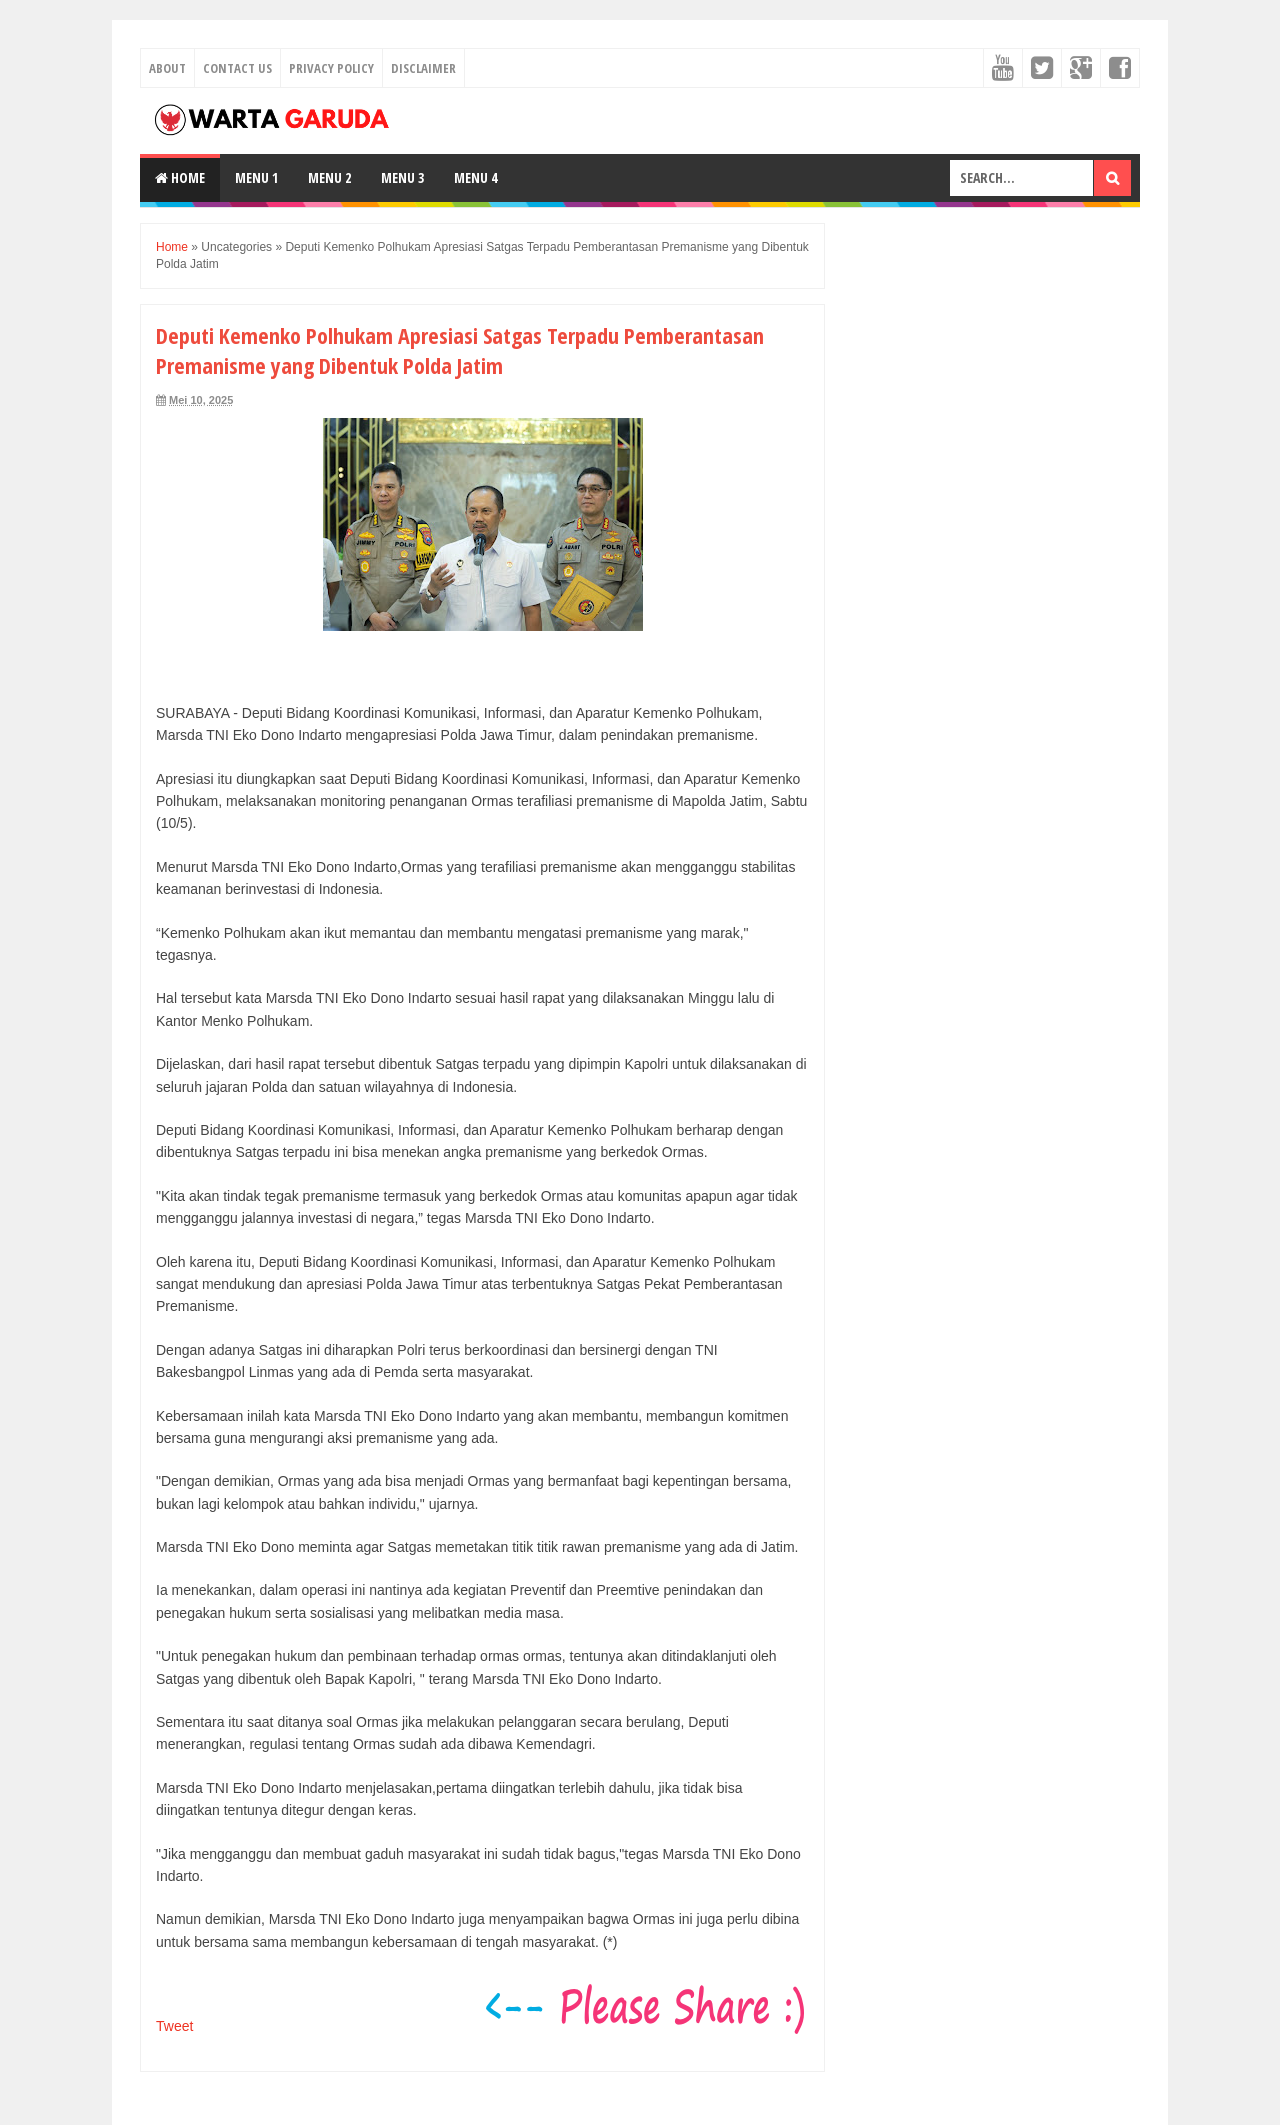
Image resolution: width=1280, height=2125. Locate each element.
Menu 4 (475, 177)
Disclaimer (423, 68)
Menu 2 (329, 177)
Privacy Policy (331, 68)
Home (180, 177)
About (167, 68)
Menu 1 (256, 177)
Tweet (174, 2026)
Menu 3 (402, 177)
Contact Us (237, 68)
